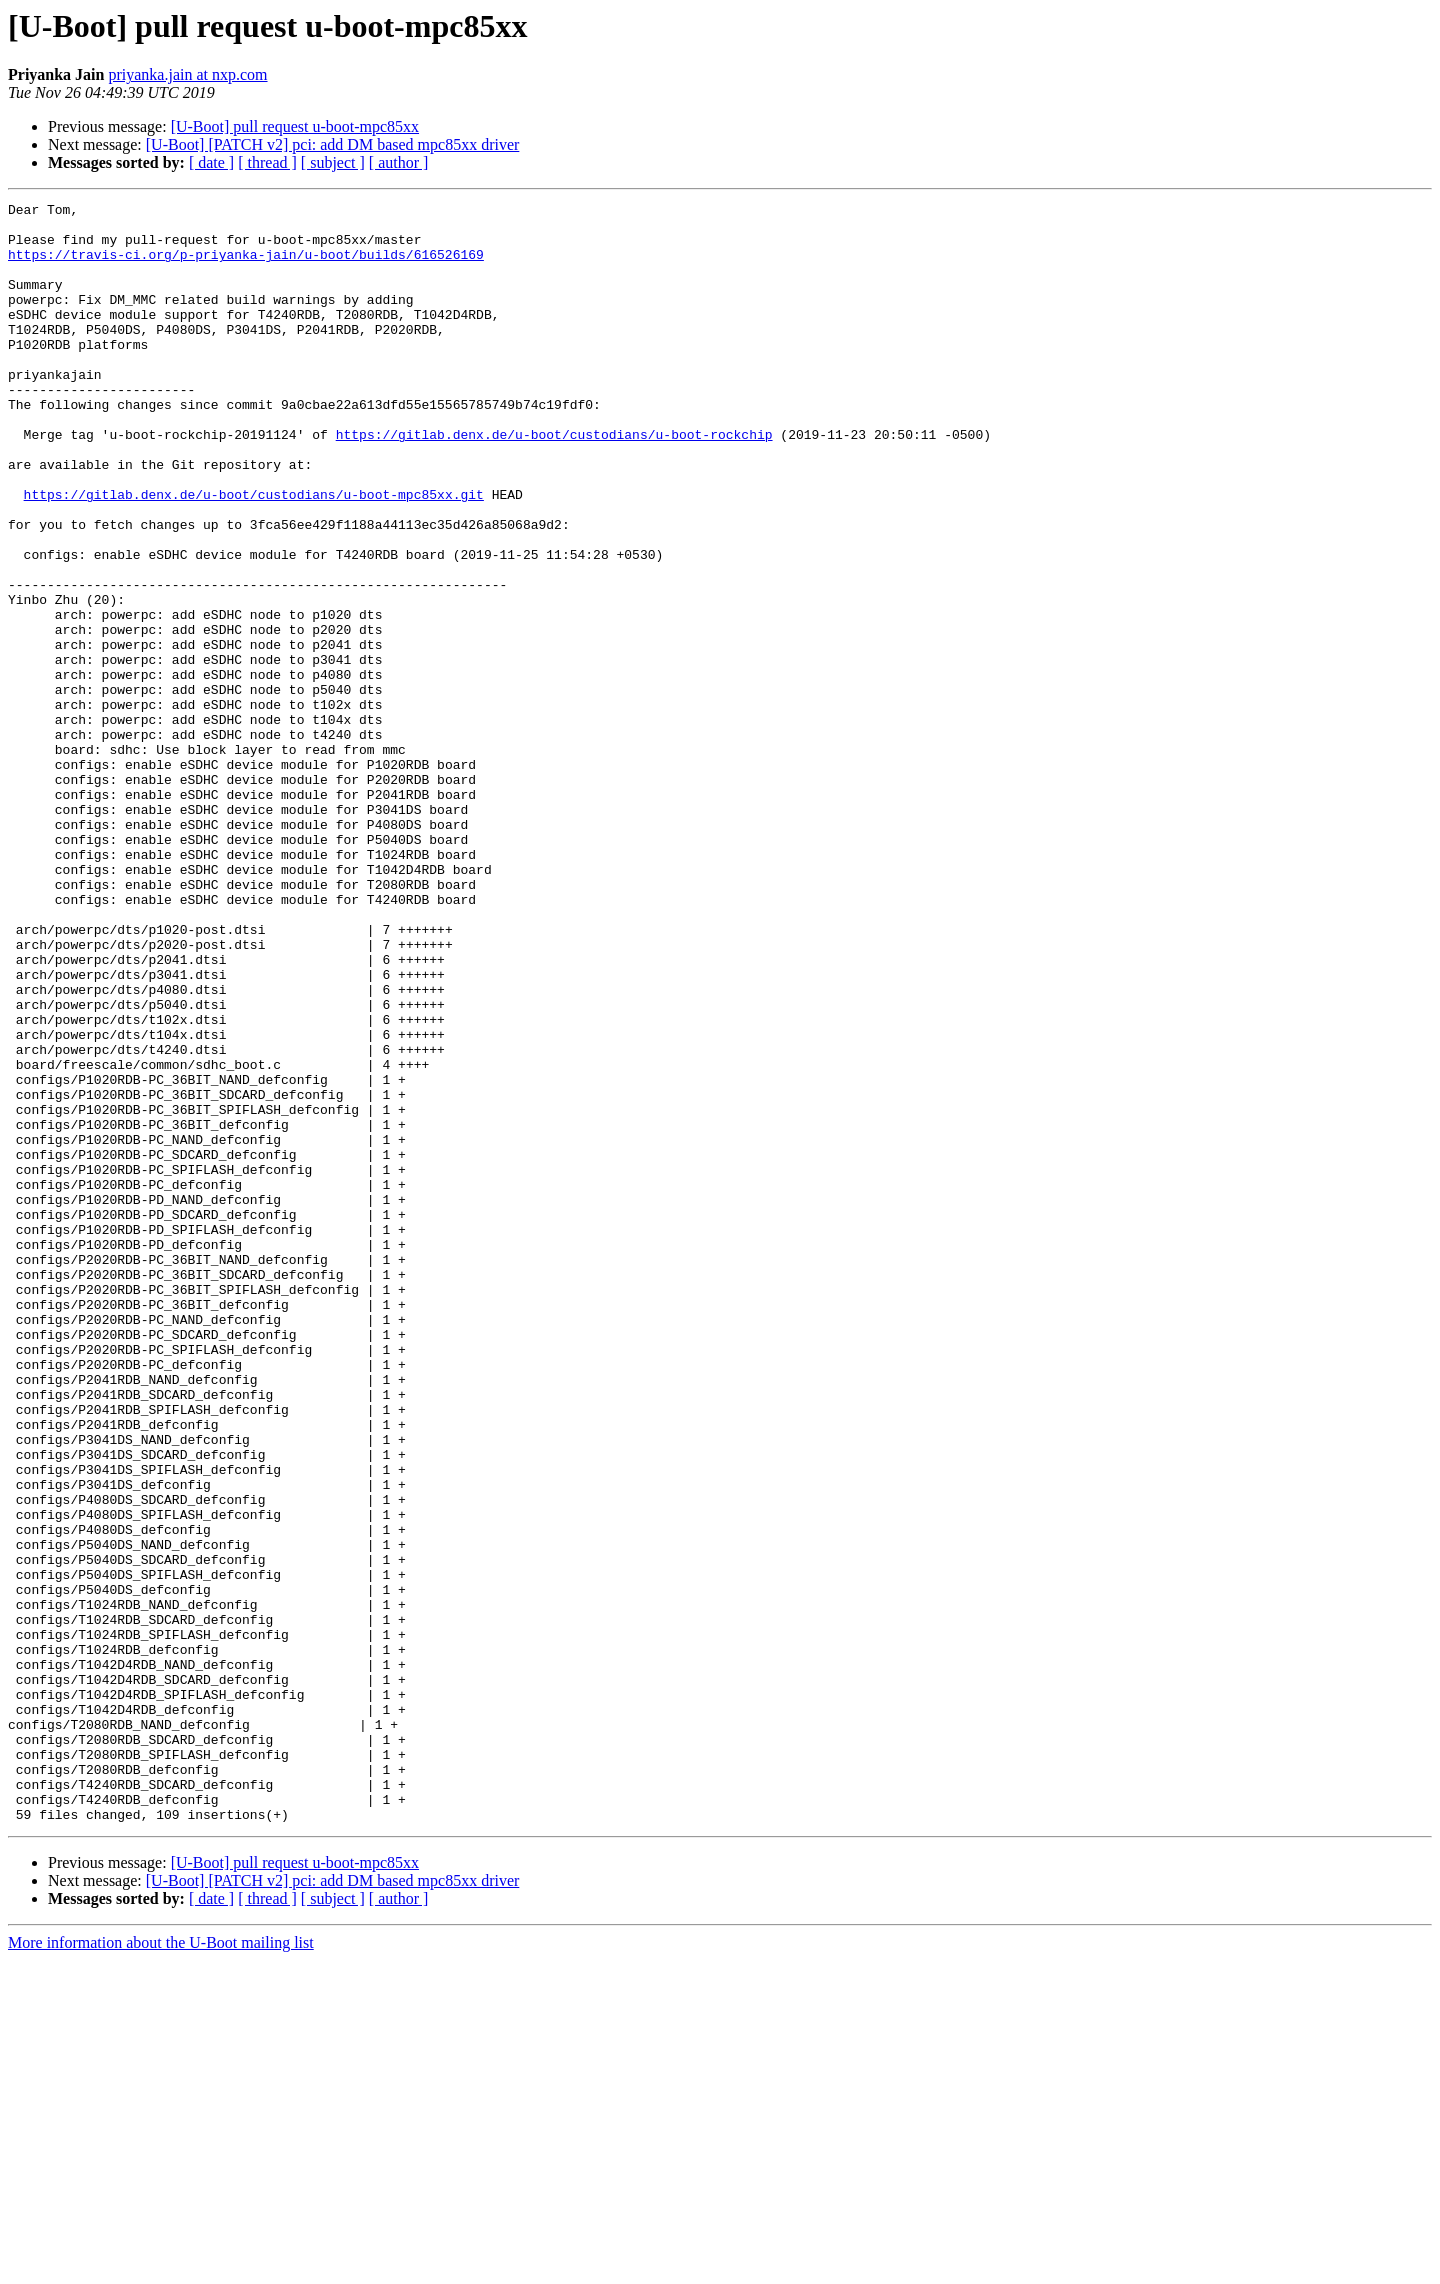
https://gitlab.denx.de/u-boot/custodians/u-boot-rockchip (554, 482)
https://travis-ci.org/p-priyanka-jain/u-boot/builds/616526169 (246, 266)
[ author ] (399, 162)
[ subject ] (333, 162)
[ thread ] (267, 162)
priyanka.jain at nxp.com (187, 74)
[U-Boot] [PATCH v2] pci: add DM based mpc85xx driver (333, 144)
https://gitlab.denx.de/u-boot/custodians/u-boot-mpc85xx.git (254, 554)
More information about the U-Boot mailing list (161, 2266)
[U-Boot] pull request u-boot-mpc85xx (295, 126)
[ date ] (211, 162)
